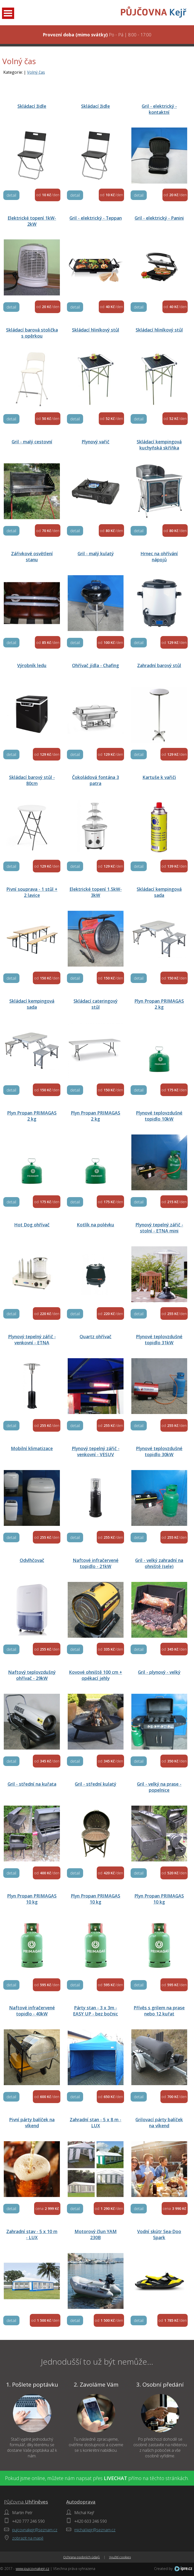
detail (11, 195)
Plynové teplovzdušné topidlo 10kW (159, 1116)
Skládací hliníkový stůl (95, 330)
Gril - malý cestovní (32, 442)
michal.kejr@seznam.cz (94, 2530)
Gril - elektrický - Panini (159, 218)
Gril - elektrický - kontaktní (159, 109)
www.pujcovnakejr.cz (32, 2568)
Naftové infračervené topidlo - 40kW (32, 2011)
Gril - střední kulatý (95, 1784)
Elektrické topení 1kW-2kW (32, 221)
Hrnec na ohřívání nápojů (159, 556)
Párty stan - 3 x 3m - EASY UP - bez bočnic (95, 2011)
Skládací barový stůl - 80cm (32, 780)
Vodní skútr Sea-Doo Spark (159, 2234)
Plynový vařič (95, 442)
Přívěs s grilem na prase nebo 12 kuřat (159, 2011)
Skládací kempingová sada (159, 892)
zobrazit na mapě (27, 2538)
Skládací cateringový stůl (95, 1004)
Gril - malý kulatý (96, 553)
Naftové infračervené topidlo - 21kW (95, 1563)
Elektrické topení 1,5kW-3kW (95, 892)
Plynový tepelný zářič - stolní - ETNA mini (159, 1228)
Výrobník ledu (31, 665)
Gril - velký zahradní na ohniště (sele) (159, 1563)
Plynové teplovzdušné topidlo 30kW (159, 1451)
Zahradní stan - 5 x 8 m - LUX (95, 2122)
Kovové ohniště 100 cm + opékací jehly (95, 1675)
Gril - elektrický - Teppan (95, 218)
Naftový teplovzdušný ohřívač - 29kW (32, 1675)
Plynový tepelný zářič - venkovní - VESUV (95, 1451)
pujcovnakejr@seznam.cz (34, 2530)
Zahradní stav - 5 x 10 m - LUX (31, 2234)
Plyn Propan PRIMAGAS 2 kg (159, 1004)
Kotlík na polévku (95, 1225)
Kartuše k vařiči (159, 777)
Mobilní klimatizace (32, 1448)
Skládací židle (31, 106)
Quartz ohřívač (95, 1336)
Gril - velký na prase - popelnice (159, 1787)
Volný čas (36, 72)
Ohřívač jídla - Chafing (95, 665)
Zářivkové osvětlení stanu (32, 556)
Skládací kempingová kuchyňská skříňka (159, 445)
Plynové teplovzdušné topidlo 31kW (159, 1339)
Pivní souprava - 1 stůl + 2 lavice (31, 892)
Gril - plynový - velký (159, 1672)
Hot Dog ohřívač (32, 1225)
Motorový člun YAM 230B (96, 2234)
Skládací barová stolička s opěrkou (32, 333)
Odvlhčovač (32, 1560)
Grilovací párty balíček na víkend (159, 2122)
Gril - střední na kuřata (32, 1784)
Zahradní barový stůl (159, 665)
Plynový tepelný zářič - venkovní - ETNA (32, 1339)
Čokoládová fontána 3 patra (95, 780)
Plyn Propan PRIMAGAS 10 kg (32, 1899)
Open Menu (8, 13)
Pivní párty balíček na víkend (32, 2122)
